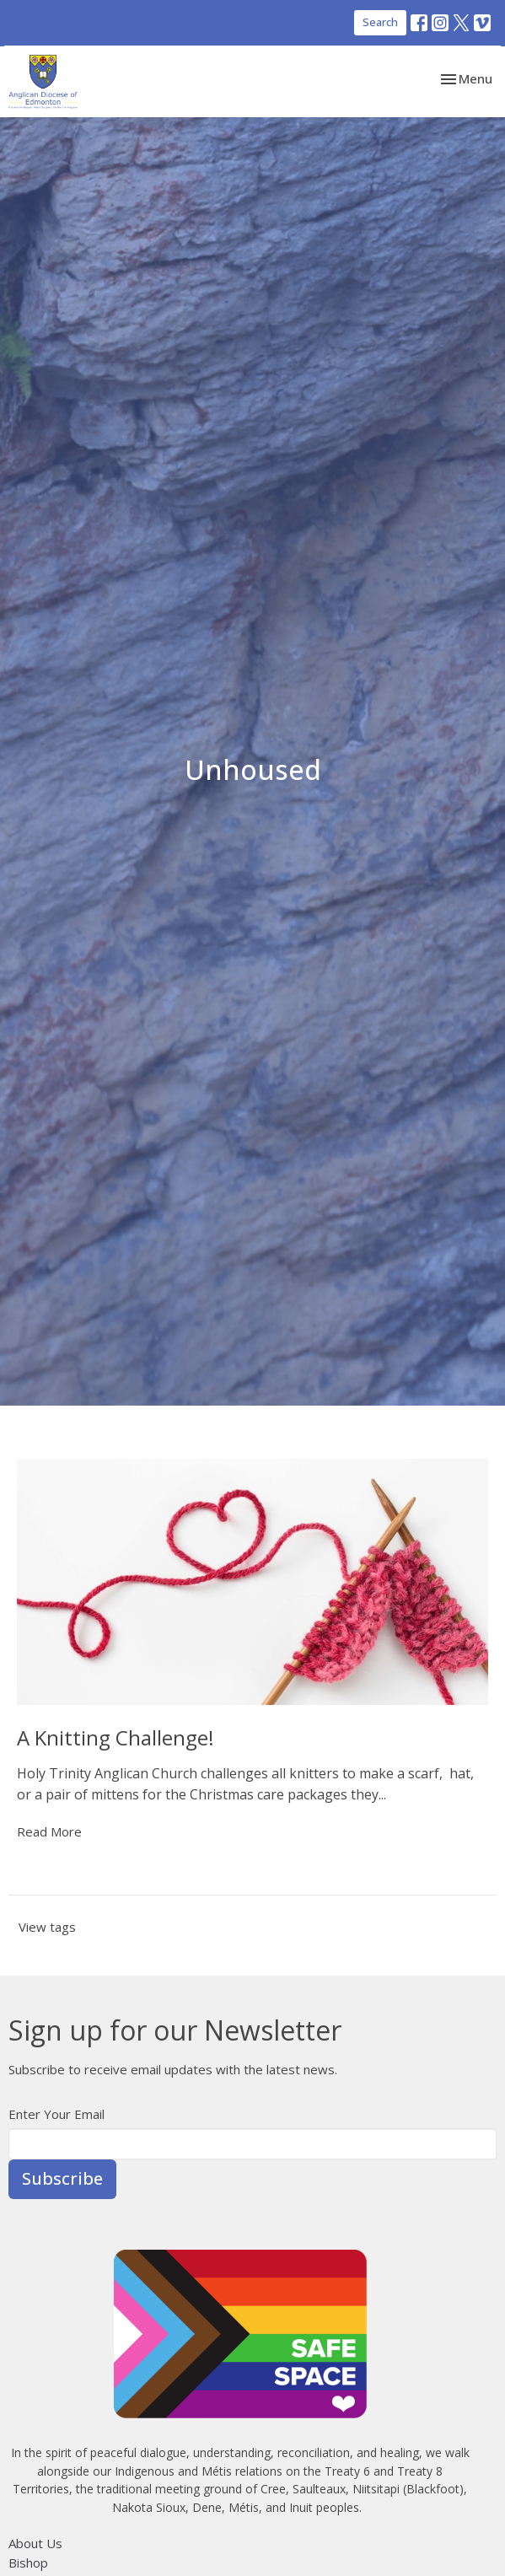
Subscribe (62, 2178)
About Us (35, 2543)
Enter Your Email (56, 2113)
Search (380, 22)
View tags (47, 1926)
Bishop (28, 2562)
